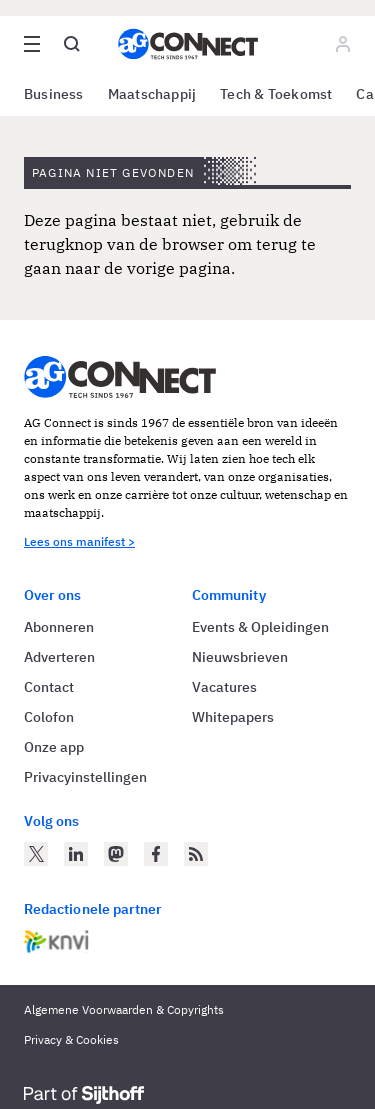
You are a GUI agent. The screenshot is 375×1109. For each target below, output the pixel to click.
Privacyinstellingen (85, 777)
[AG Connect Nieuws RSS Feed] (196, 854)
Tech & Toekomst (276, 94)
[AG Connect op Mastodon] (116, 854)
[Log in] (343, 44)
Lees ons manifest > (79, 541)
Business (54, 94)
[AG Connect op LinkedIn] (76, 854)
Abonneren (59, 627)
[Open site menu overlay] (32, 44)
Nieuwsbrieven (240, 657)
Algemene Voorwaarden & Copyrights (124, 1009)
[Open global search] (72, 44)
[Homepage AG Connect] (188, 44)
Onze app (54, 747)
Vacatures (224, 687)
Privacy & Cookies (71, 1039)
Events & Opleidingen (260, 627)
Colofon (49, 717)
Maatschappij (152, 94)
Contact (49, 687)
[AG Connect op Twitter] (36, 854)
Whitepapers (233, 717)
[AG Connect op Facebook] (156, 854)
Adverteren (59, 657)
